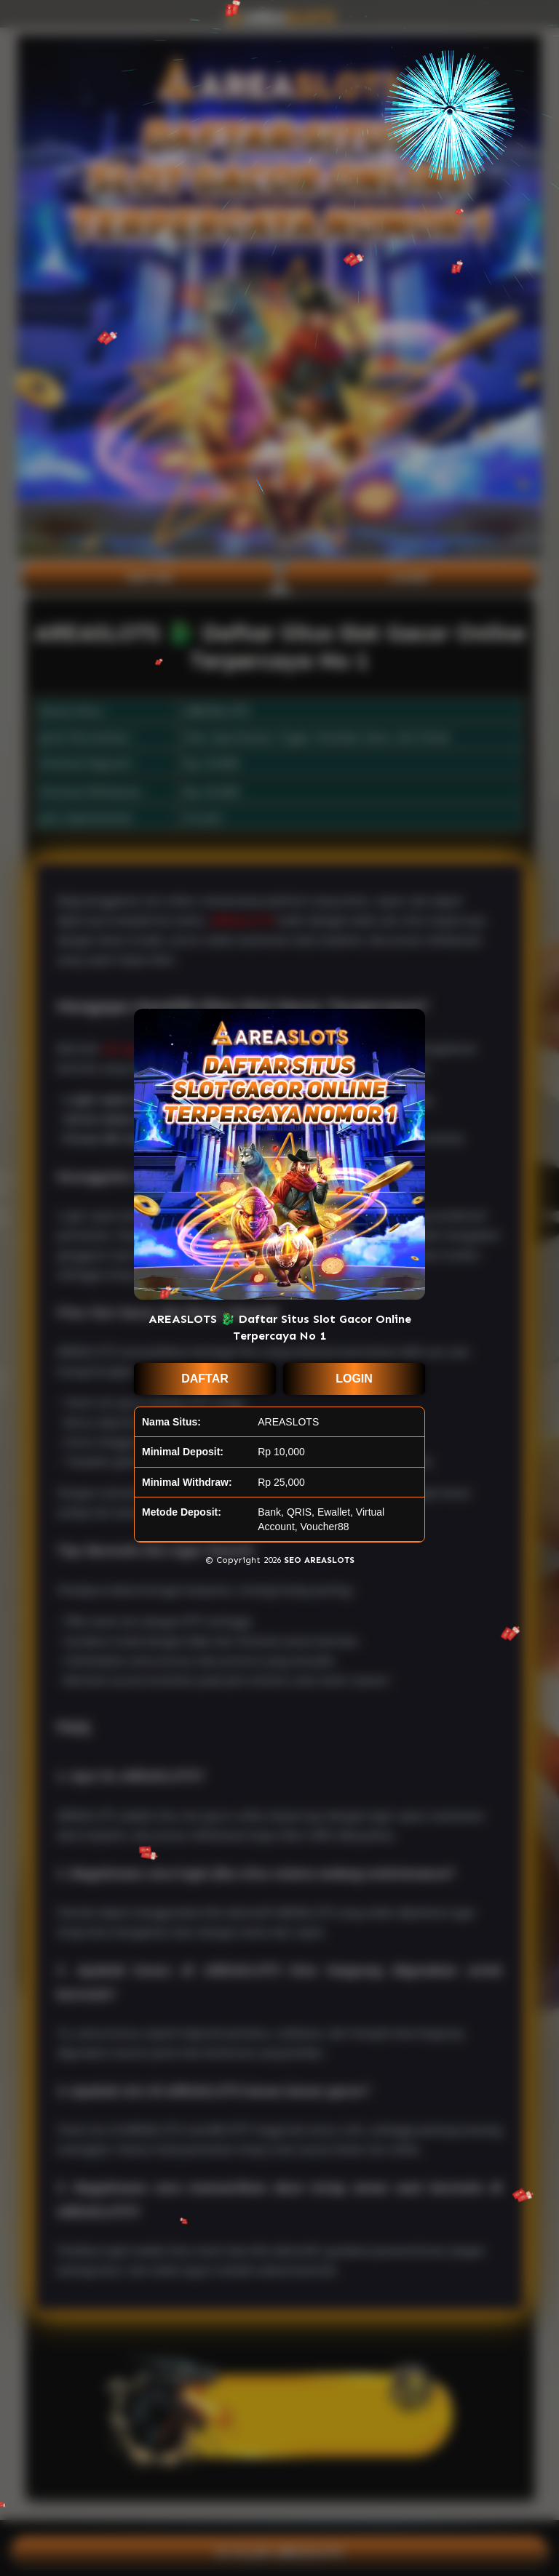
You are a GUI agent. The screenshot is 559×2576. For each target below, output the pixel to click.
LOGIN (354, 1378)
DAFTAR (205, 1378)
